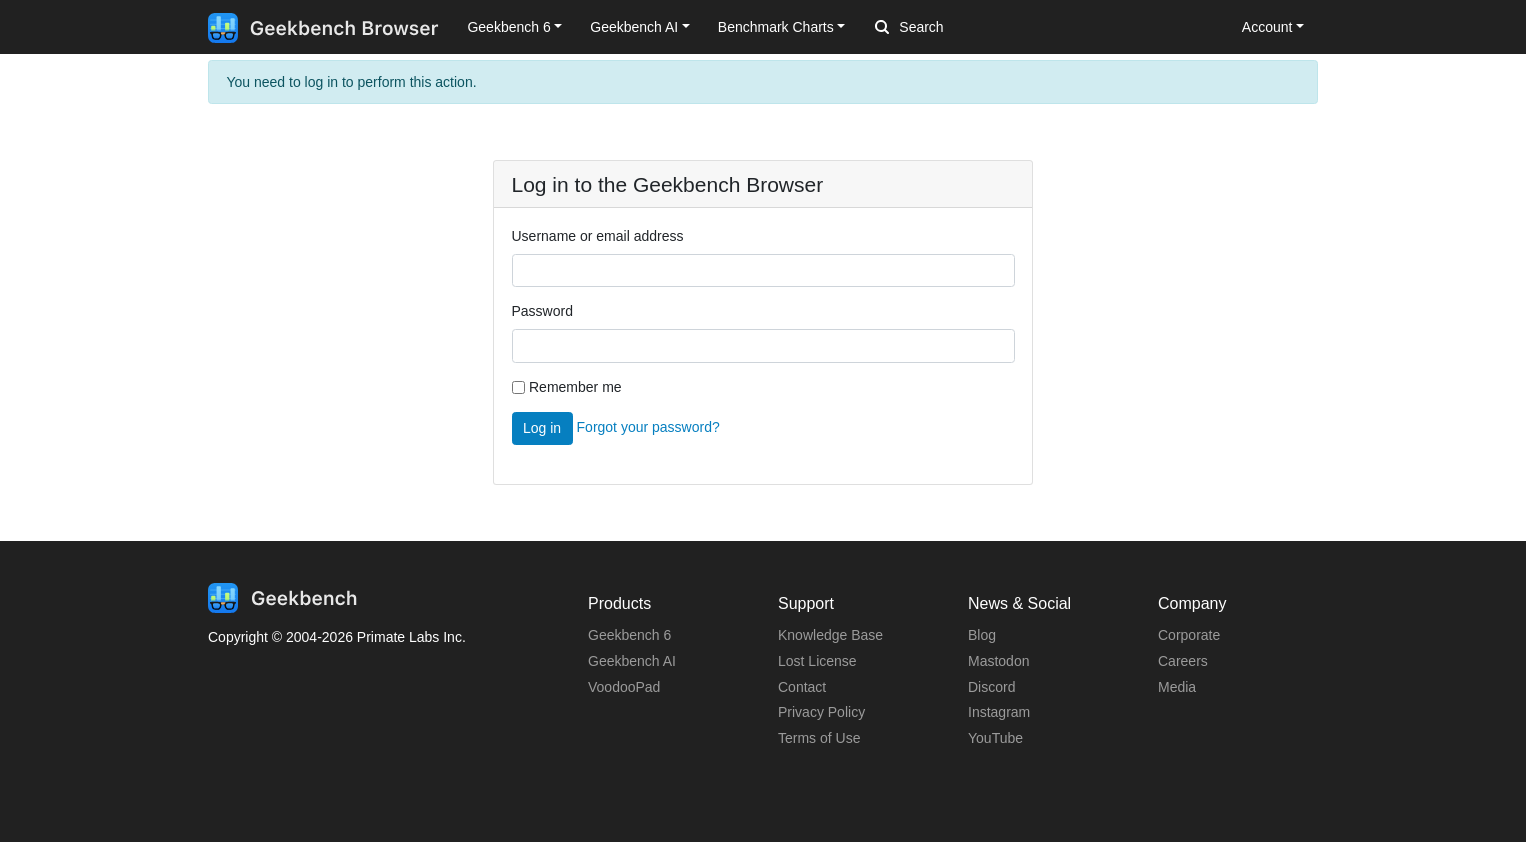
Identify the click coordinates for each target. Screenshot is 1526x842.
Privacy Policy (821, 712)
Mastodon (998, 661)
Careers (1183, 661)
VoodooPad (624, 687)
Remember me (575, 387)
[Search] (980, 28)
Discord (991, 687)
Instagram (999, 712)
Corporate (1189, 635)
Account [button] (1267, 27)
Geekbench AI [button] (634, 27)
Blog (982, 635)
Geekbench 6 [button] (508, 27)
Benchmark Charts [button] (776, 27)
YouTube (995, 738)
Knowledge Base (830, 635)
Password (542, 311)
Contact (802, 687)
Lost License (817, 661)
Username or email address (598, 236)
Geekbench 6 (629, 635)
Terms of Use (819, 738)
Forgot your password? (648, 427)
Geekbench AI (632, 661)
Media (1177, 687)
